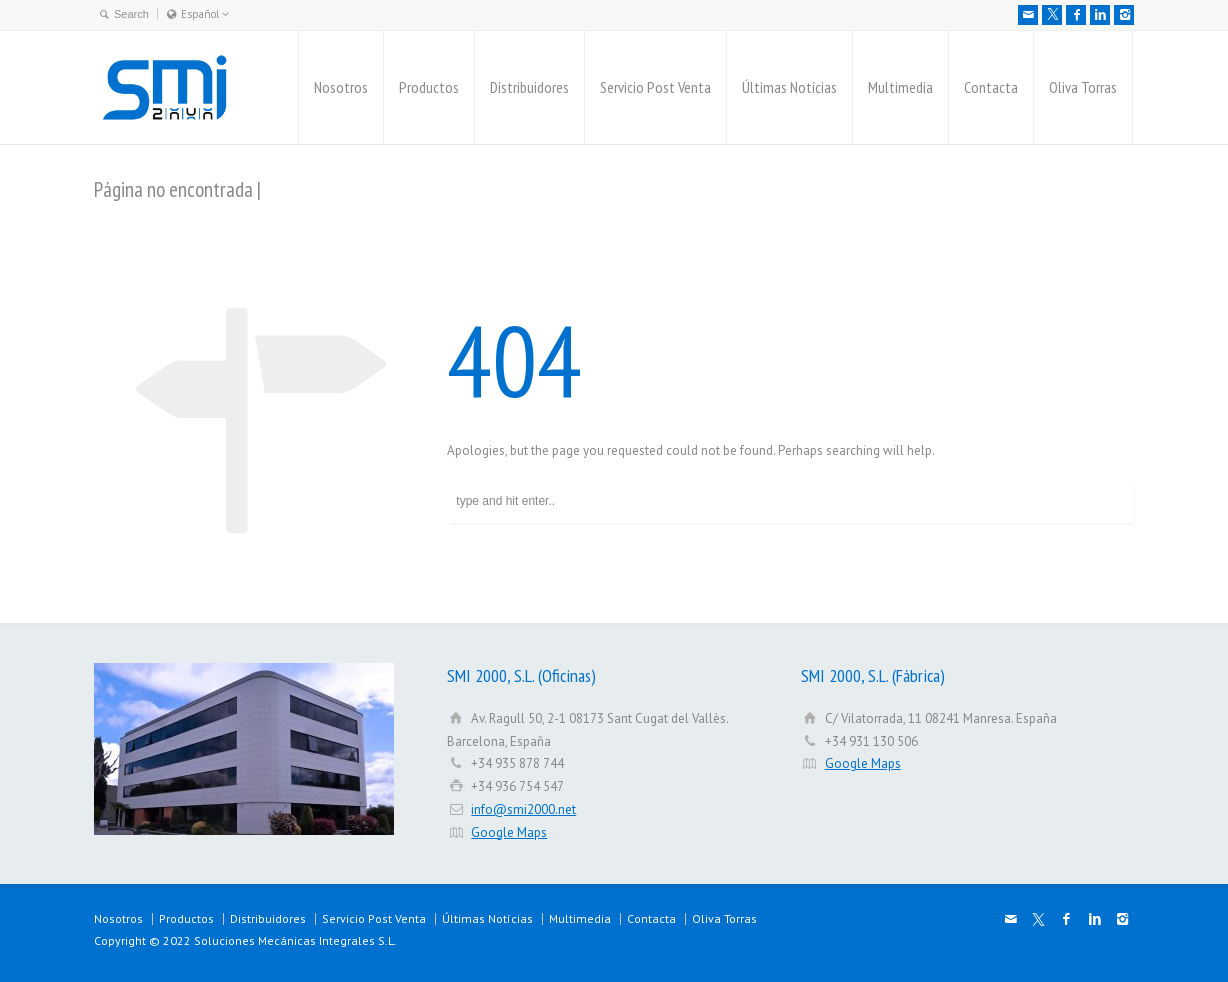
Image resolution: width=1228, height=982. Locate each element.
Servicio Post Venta (655, 87)
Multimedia (900, 87)
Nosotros (341, 87)
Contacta (991, 87)
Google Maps (509, 832)
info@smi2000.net (523, 809)
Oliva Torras (1083, 87)
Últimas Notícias (789, 87)
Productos (429, 87)
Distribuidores (529, 87)
